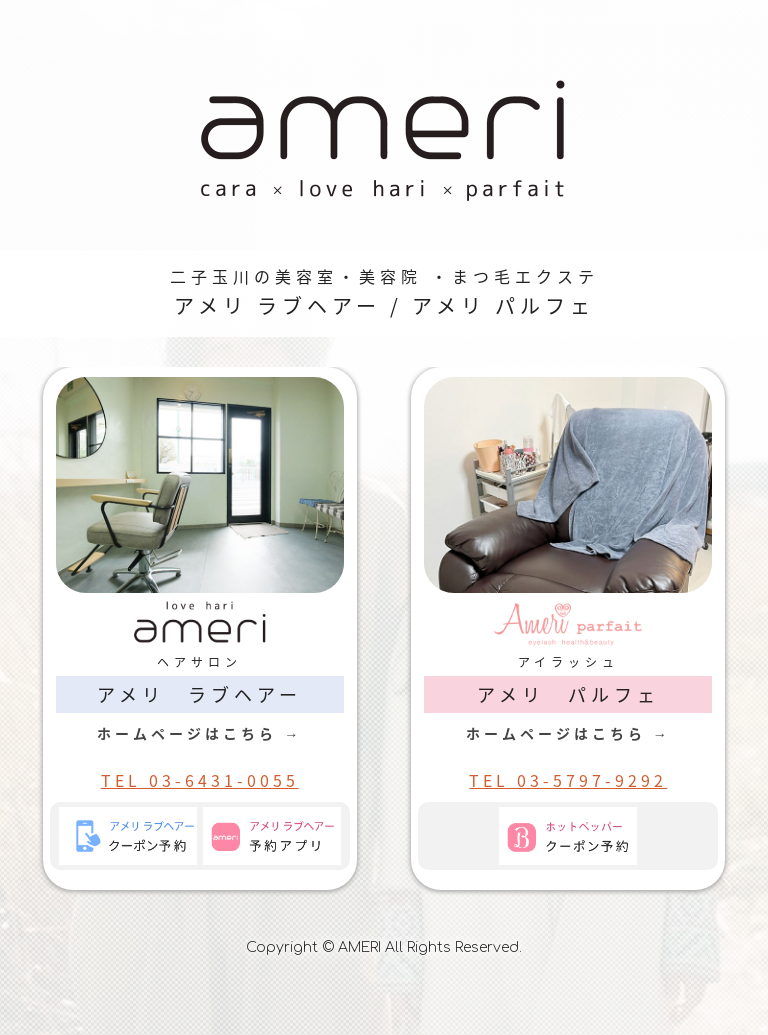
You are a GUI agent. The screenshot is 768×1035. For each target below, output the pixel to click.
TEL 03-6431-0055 (200, 780)
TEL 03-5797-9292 (568, 780)
